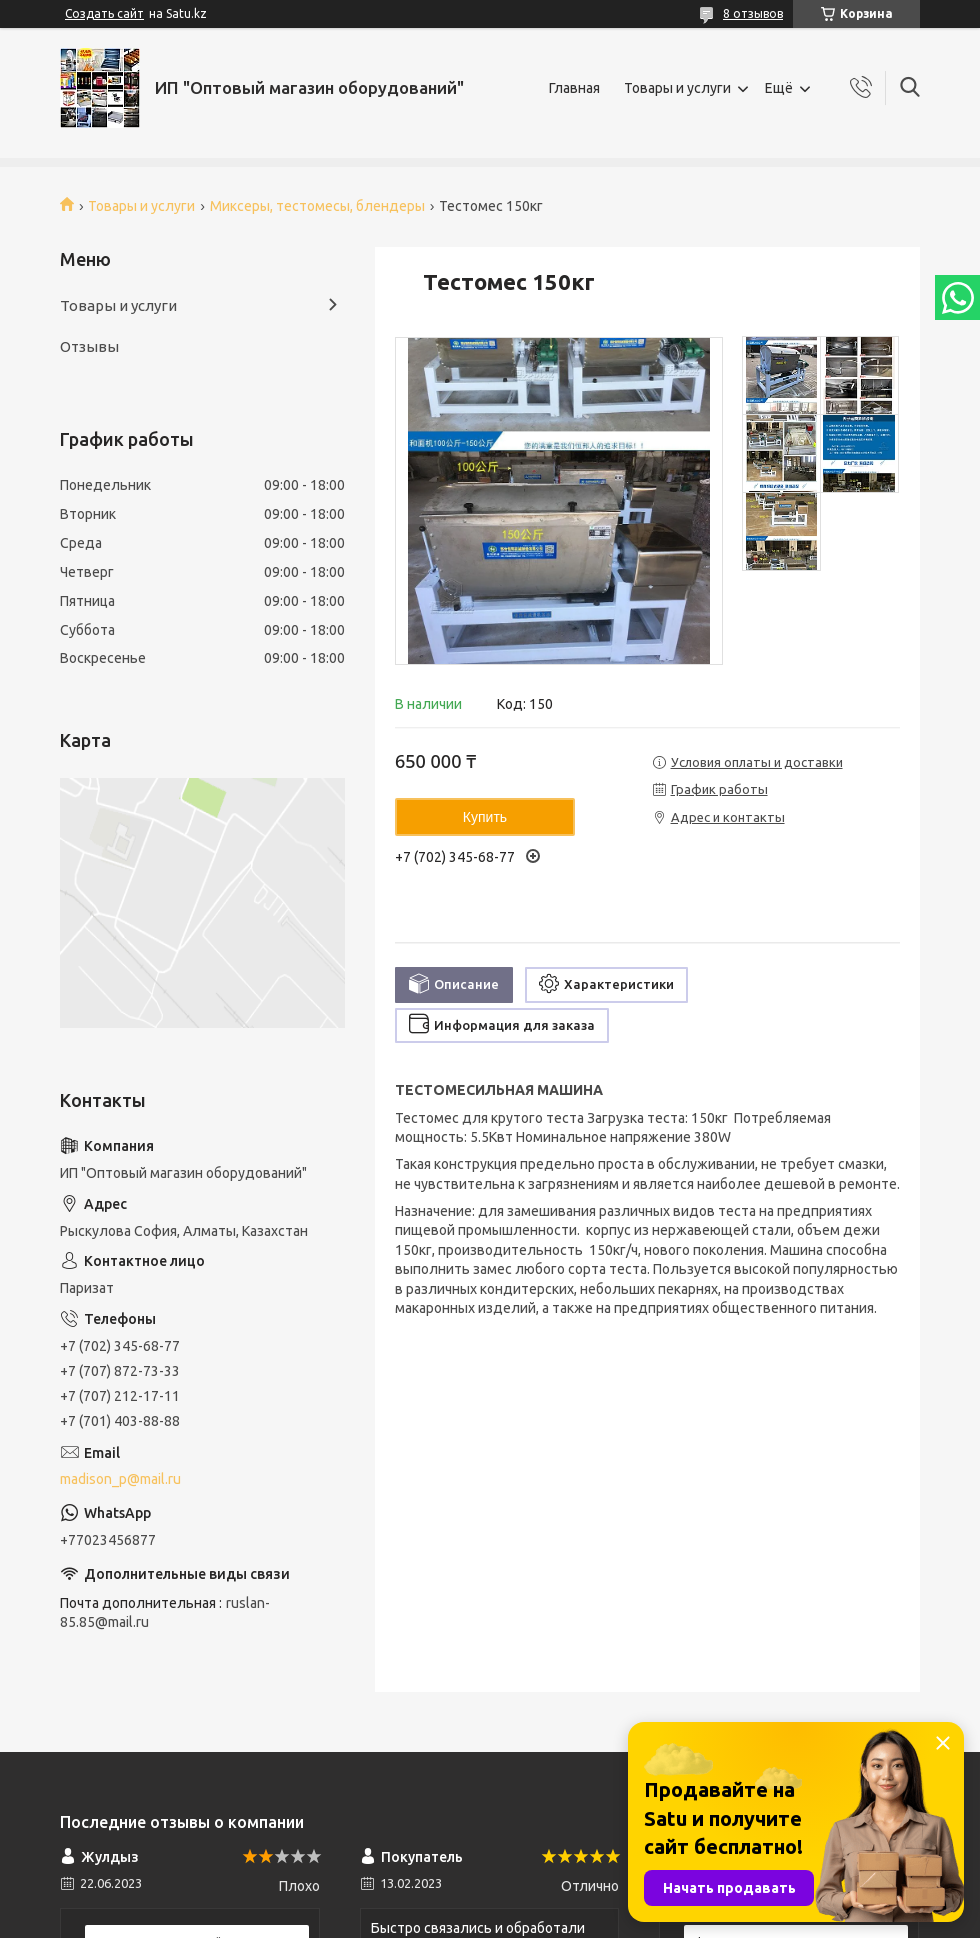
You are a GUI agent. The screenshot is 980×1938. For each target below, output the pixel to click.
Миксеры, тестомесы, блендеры (317, 206)
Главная (574, 88)
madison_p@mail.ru (120, 1479)
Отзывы (89, 346)
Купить (485, 817)
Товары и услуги (677, 88)
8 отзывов (753, 13)
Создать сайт (104, 13)
